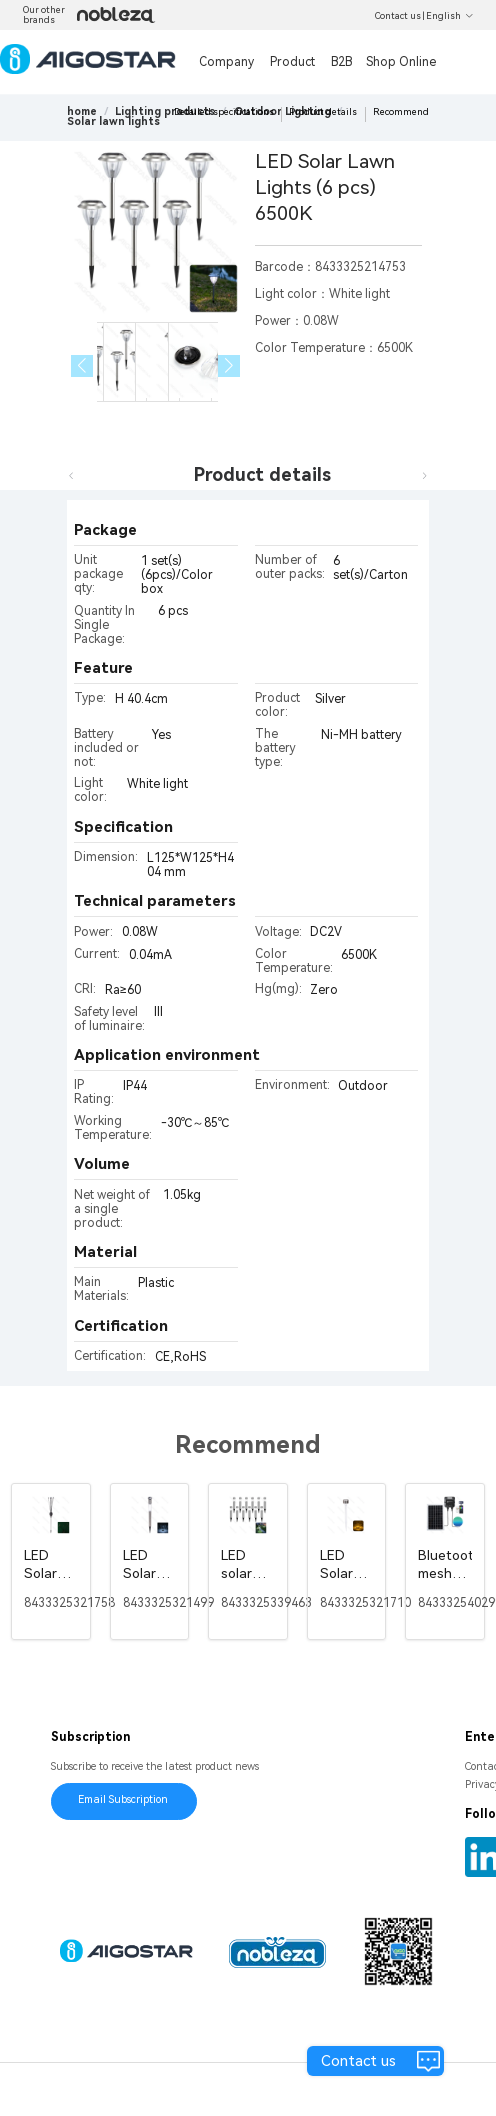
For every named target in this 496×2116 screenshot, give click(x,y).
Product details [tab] (262, 474)
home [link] (82, 111)
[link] (165, 111)
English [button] (450, 16)
